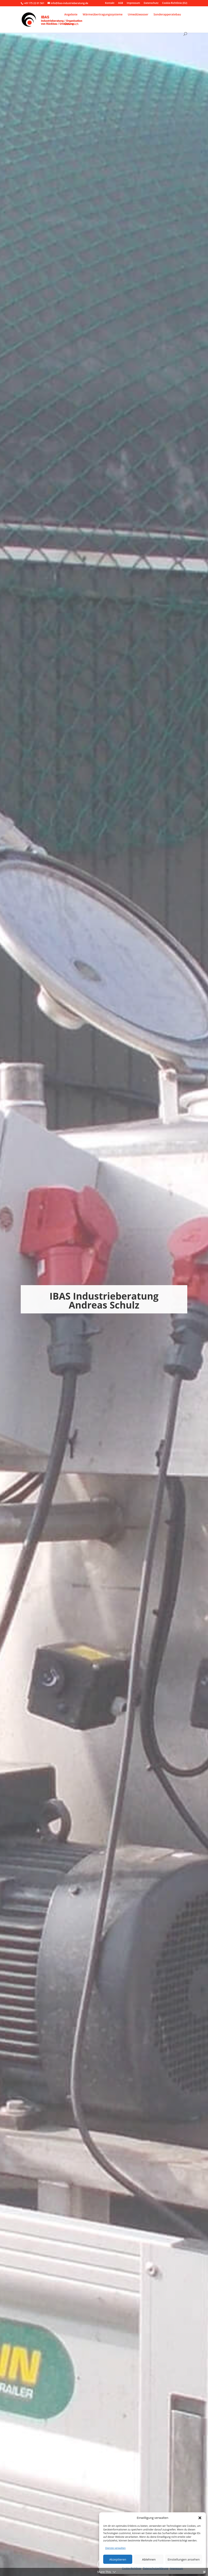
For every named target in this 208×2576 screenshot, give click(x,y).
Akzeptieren (117, 2559)
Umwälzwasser (138, 14)
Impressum (133, 3)
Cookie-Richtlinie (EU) (174, 3)
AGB (120, 3)
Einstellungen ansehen (184, 2559)
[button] (200, 2518)
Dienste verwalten (115, 2548)
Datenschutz (151, 3)
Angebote (70, 14)
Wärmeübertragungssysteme (103, 14)
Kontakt (109, 3)
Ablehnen (149, 2559)
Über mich (71, 24)
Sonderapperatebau (167, 14)
